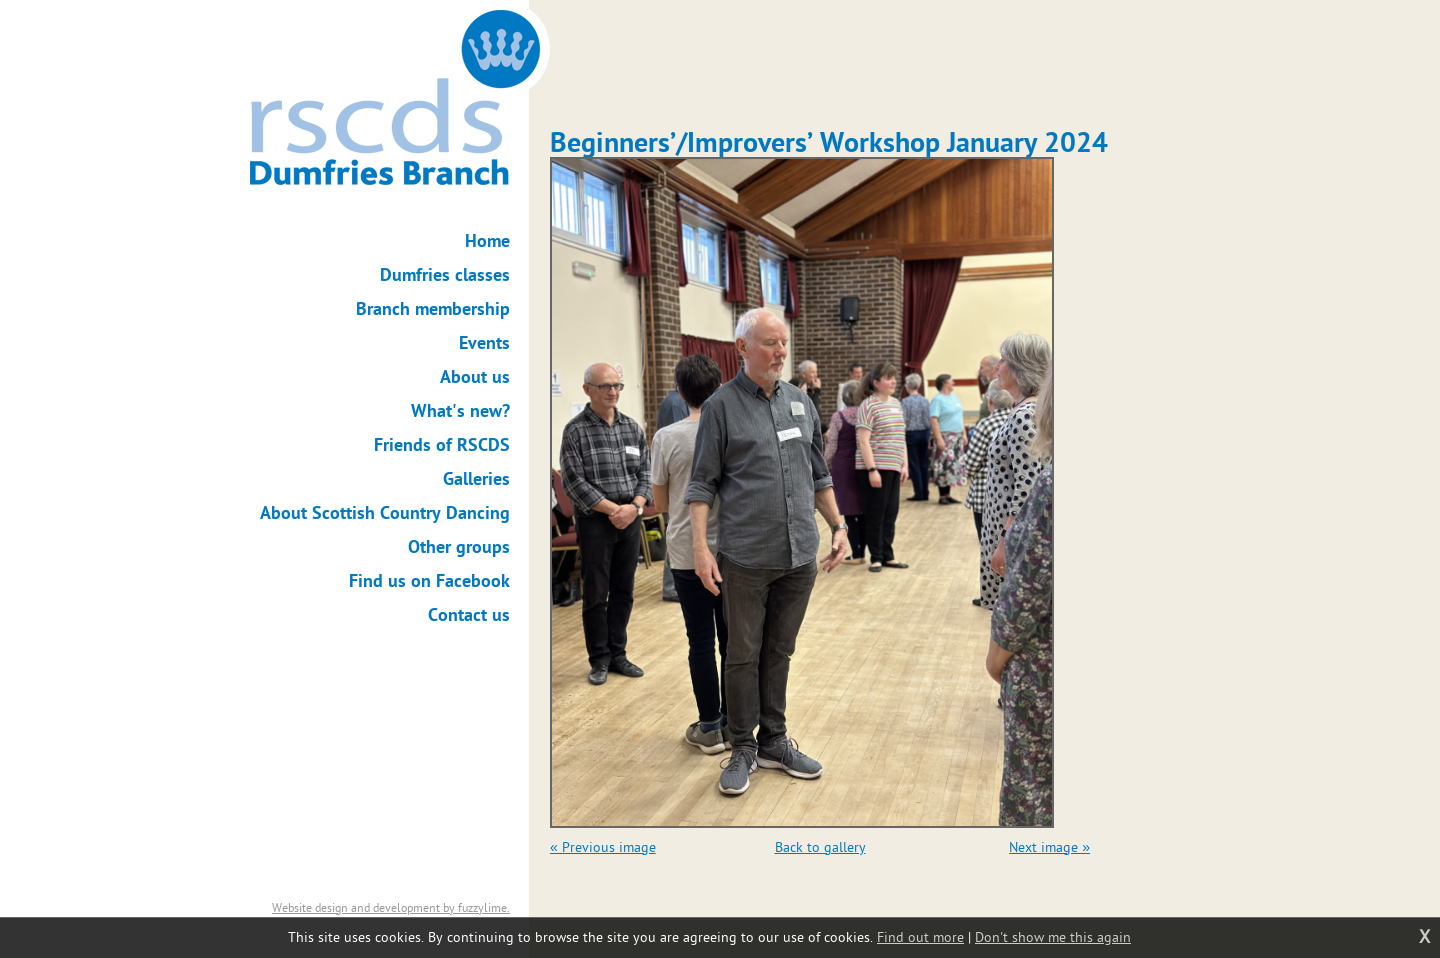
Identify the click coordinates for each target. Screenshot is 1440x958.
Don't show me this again (1053, 937)
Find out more (920, 937)
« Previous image (603, 847)
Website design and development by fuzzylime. (391, 908)
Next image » (1049, 847)
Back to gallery (820, 847)
